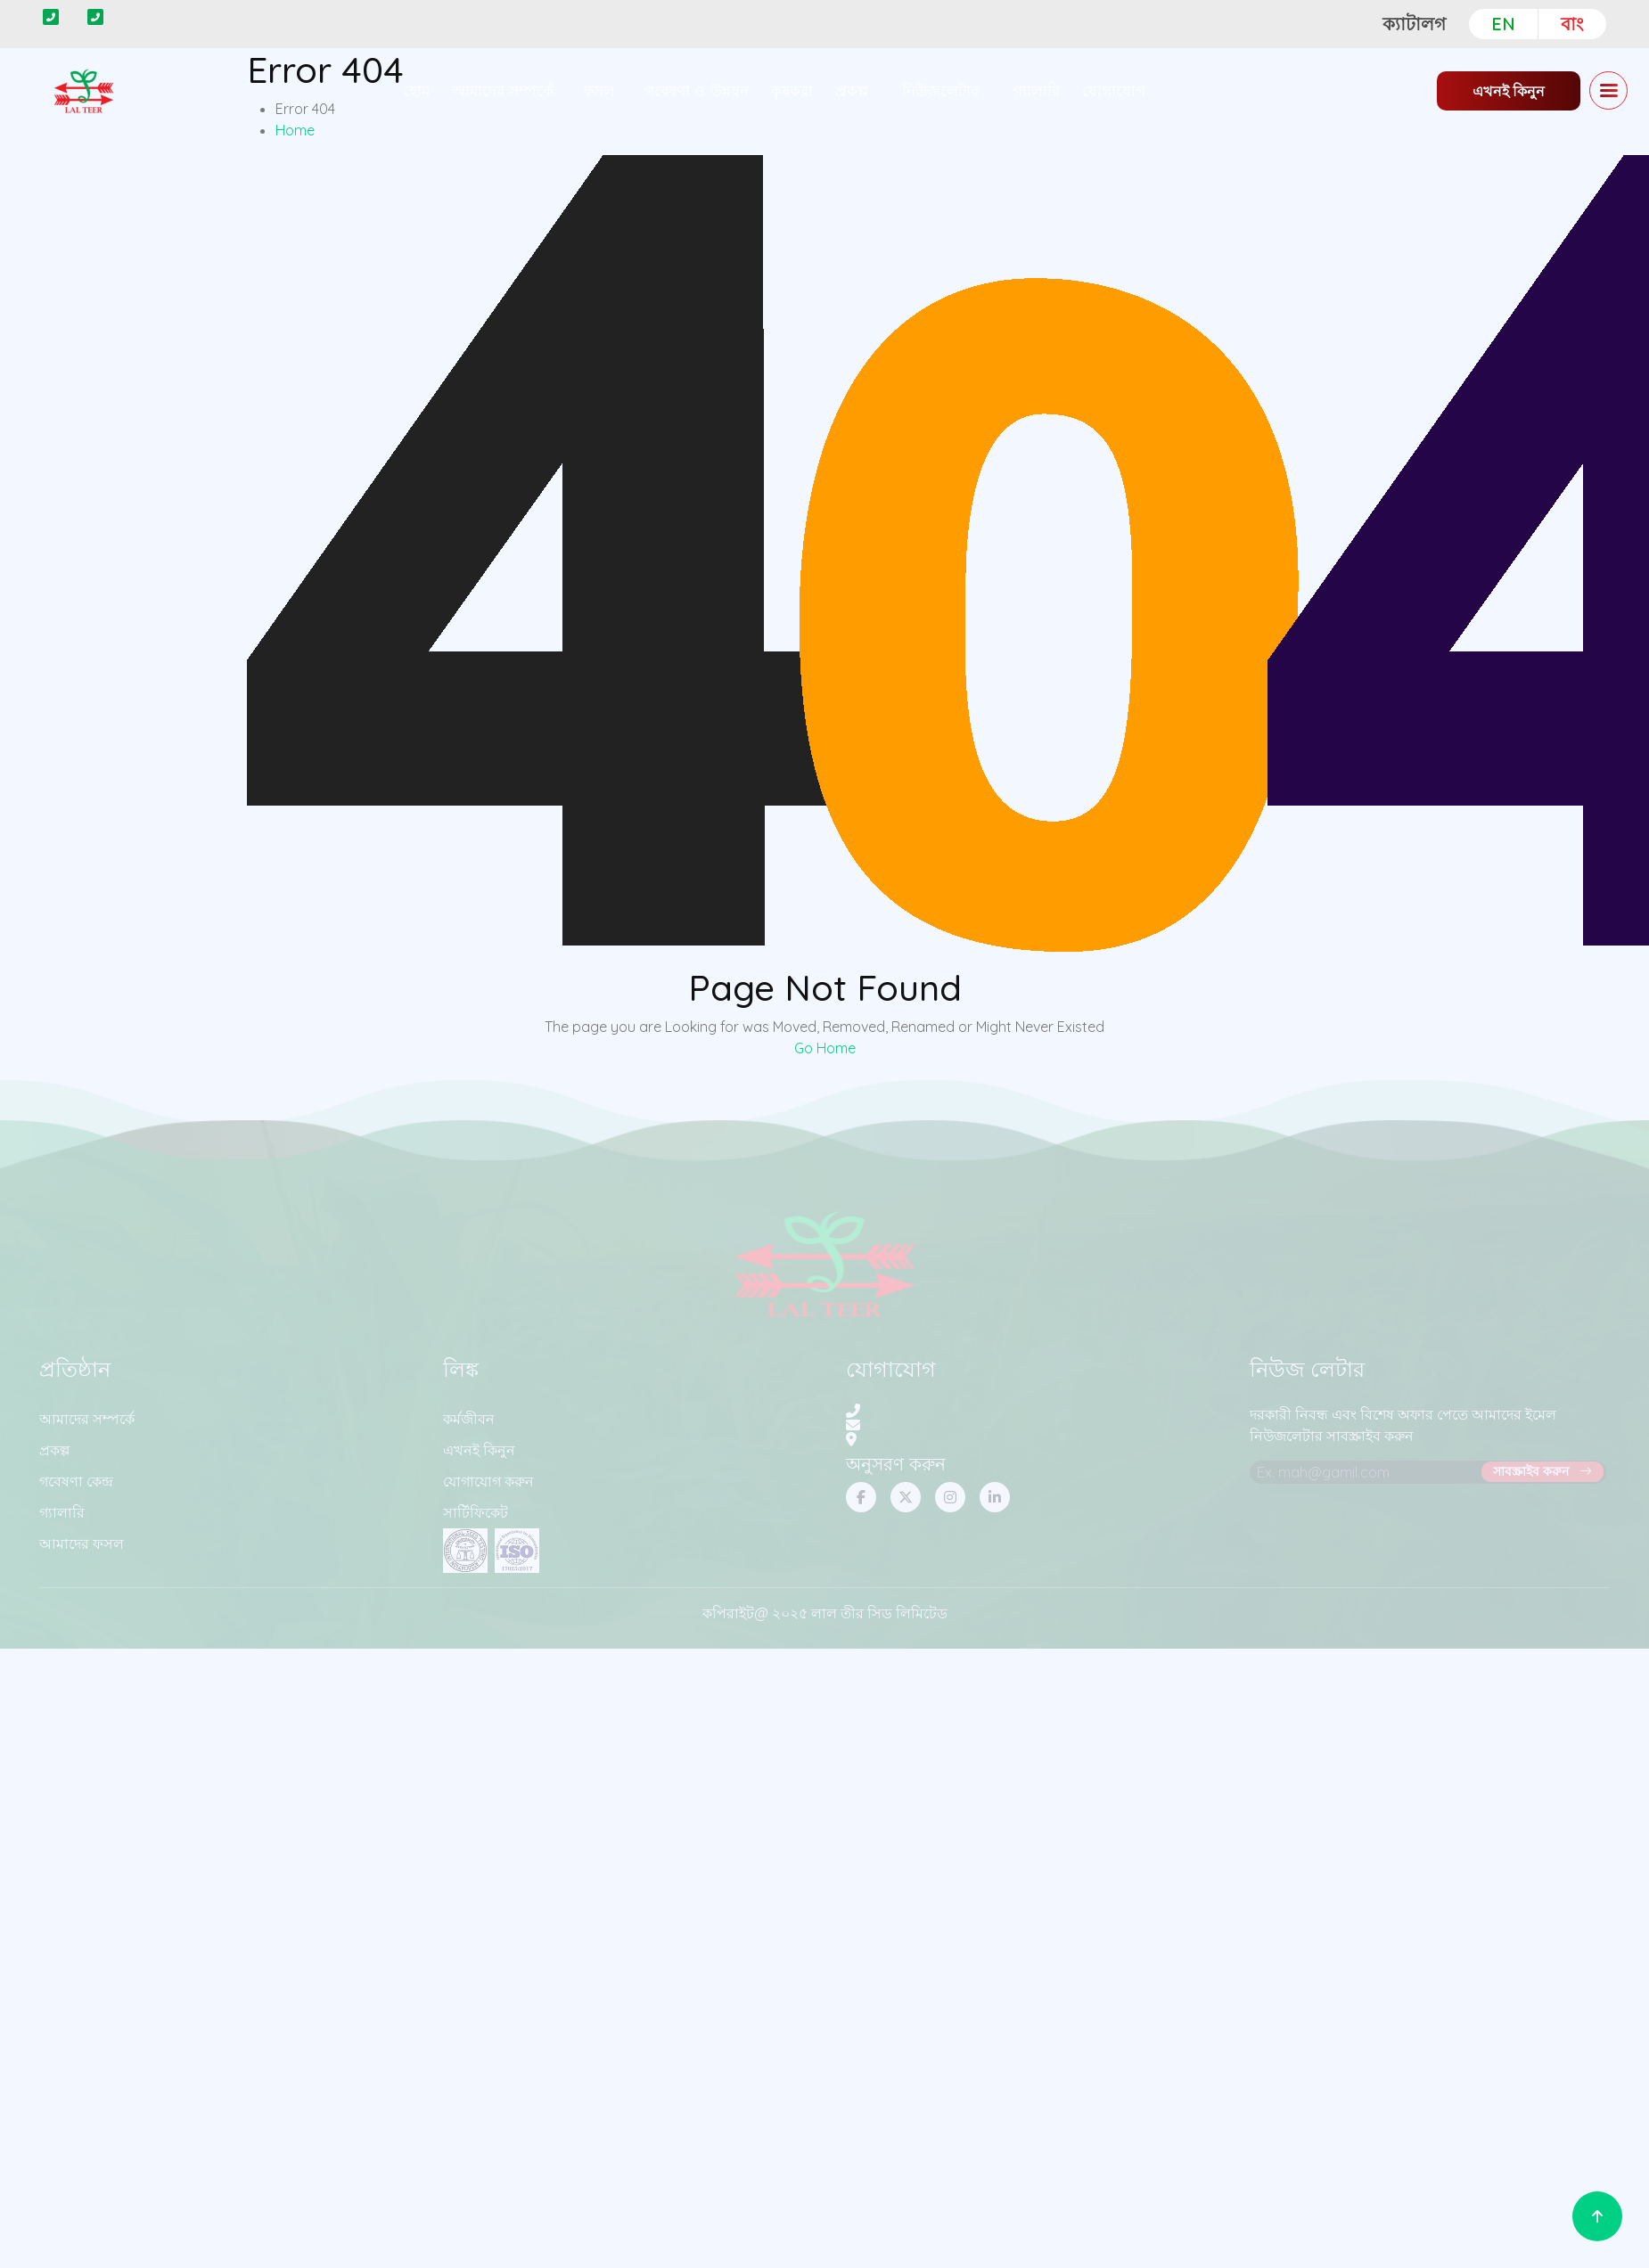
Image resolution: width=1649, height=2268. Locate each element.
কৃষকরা (792, 90)
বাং (1572, 23)
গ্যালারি (1036, 90)
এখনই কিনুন (1509, 91)
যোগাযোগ (1113, 90)
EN (1503, 23)
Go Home (825, 1048)
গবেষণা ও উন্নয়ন (696, 90)
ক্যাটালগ (1414, 23)
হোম (416, 90)
